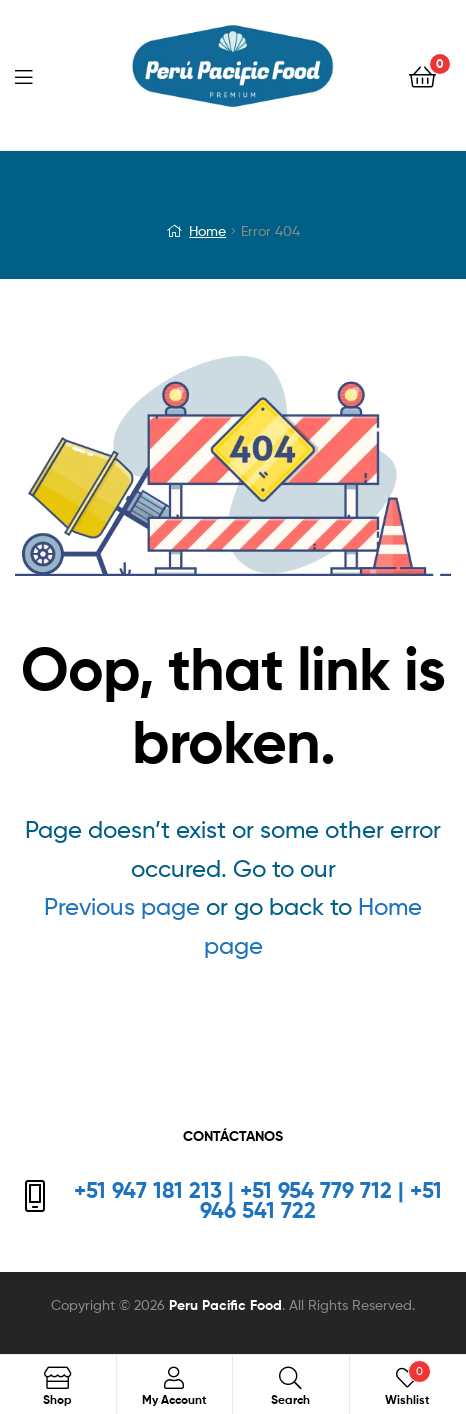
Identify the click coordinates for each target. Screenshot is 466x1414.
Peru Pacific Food (225, 1305)
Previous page (122, 906)
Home (207, 230)
